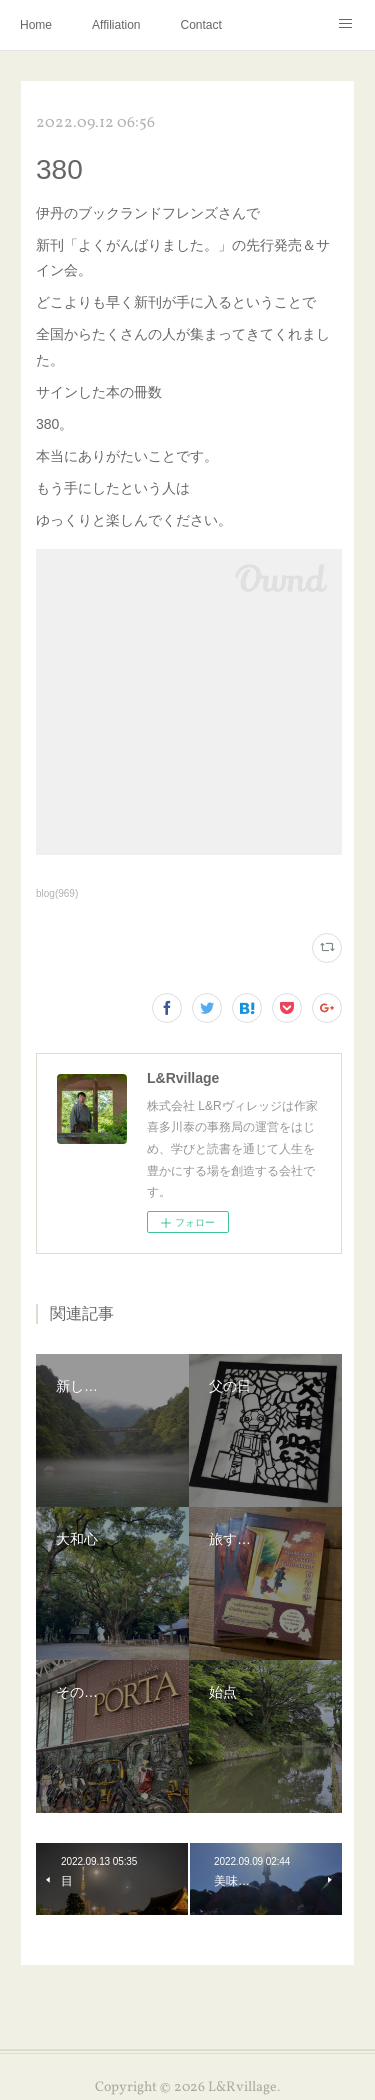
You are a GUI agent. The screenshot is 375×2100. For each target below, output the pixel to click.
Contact (201, 25)
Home (36, 25)
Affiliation (116, 25)
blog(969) (57, 893)
